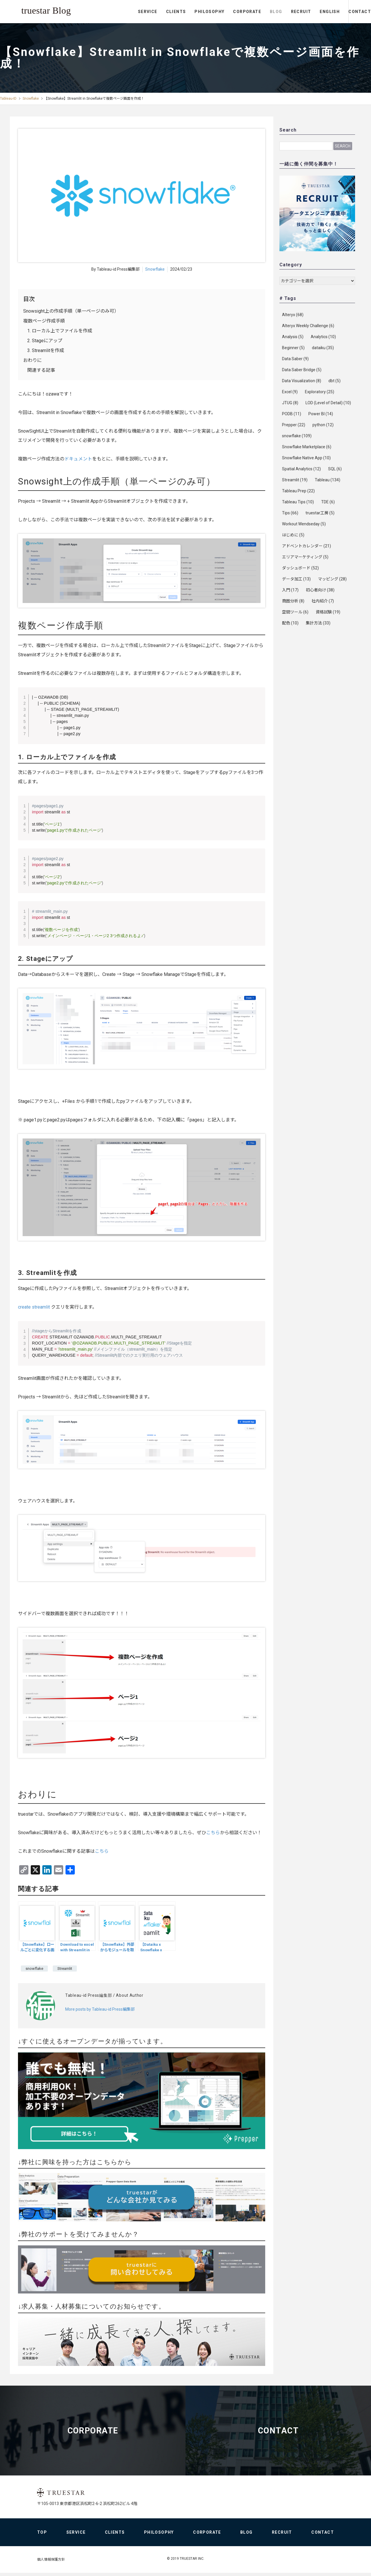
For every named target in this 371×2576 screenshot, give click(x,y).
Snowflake (31, 98)
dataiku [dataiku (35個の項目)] (323, 347)
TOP (42, 2535)
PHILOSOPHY (186, 11)
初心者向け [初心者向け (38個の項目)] (320, 590)
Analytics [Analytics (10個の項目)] (323, 336)
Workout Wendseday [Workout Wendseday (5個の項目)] (304, 524)
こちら (213, 1832)
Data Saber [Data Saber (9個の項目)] (295, 358)
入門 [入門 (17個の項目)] (290, 590)
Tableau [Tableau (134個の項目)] (327, 480)
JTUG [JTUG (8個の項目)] (290, 402)
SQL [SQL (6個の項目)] (335, 469)
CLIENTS (152, 11)
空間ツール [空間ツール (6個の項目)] (295, 612)
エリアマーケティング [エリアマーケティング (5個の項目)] (305, 557)
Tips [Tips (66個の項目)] (290, 513)
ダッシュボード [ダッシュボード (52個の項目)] (300, 568)
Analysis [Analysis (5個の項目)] (292, 336)
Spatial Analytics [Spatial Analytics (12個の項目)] (301, 469)
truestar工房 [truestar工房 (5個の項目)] (319, 513)
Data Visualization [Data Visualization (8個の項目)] (301, 380)
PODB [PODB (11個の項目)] (291, 413)
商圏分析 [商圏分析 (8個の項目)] (293, 601)
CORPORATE (223, 11)
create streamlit (34, 1306)
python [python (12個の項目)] (323, 424)
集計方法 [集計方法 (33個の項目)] (318, 623)
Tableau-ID (8, 98)
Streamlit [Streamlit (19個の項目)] (295, 480)
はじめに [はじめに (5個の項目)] (293, 535)
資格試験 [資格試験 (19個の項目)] (328, 612)
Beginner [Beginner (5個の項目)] (293, 347)
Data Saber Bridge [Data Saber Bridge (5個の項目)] (301, 369)
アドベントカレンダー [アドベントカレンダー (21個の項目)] (306, 546)
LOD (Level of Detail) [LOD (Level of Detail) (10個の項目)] (328, 402)
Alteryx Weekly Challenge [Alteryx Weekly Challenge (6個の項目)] (308, 325)
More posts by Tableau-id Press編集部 (100, 2009)
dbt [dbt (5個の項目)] (334, 380)
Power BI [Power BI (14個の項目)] (320, 413)
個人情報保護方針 (51, 2562)
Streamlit (64, 1968)
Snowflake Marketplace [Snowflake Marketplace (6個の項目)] (306, 446)
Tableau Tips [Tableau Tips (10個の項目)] (298, 502)
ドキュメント (78, 458)
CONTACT (348, 11)
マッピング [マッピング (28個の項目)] (332, 579)
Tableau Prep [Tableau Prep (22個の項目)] (298, 491)
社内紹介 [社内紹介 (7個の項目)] (323, 601)
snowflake (34, 1968)
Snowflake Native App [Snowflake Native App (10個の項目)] (306, 458)
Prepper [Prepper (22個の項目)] (293, 424)
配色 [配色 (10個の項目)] (290, 623)
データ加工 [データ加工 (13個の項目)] (296, 579)
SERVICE (124, 11)
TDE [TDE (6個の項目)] (328, 502)
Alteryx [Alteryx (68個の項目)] (292, 314)
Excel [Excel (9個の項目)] (290, 391)
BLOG (252, 11)
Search (342, 145)
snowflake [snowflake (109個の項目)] (297, 435)
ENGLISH (306, 11)
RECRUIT (277, 11)
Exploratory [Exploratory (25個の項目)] (319, 391)
